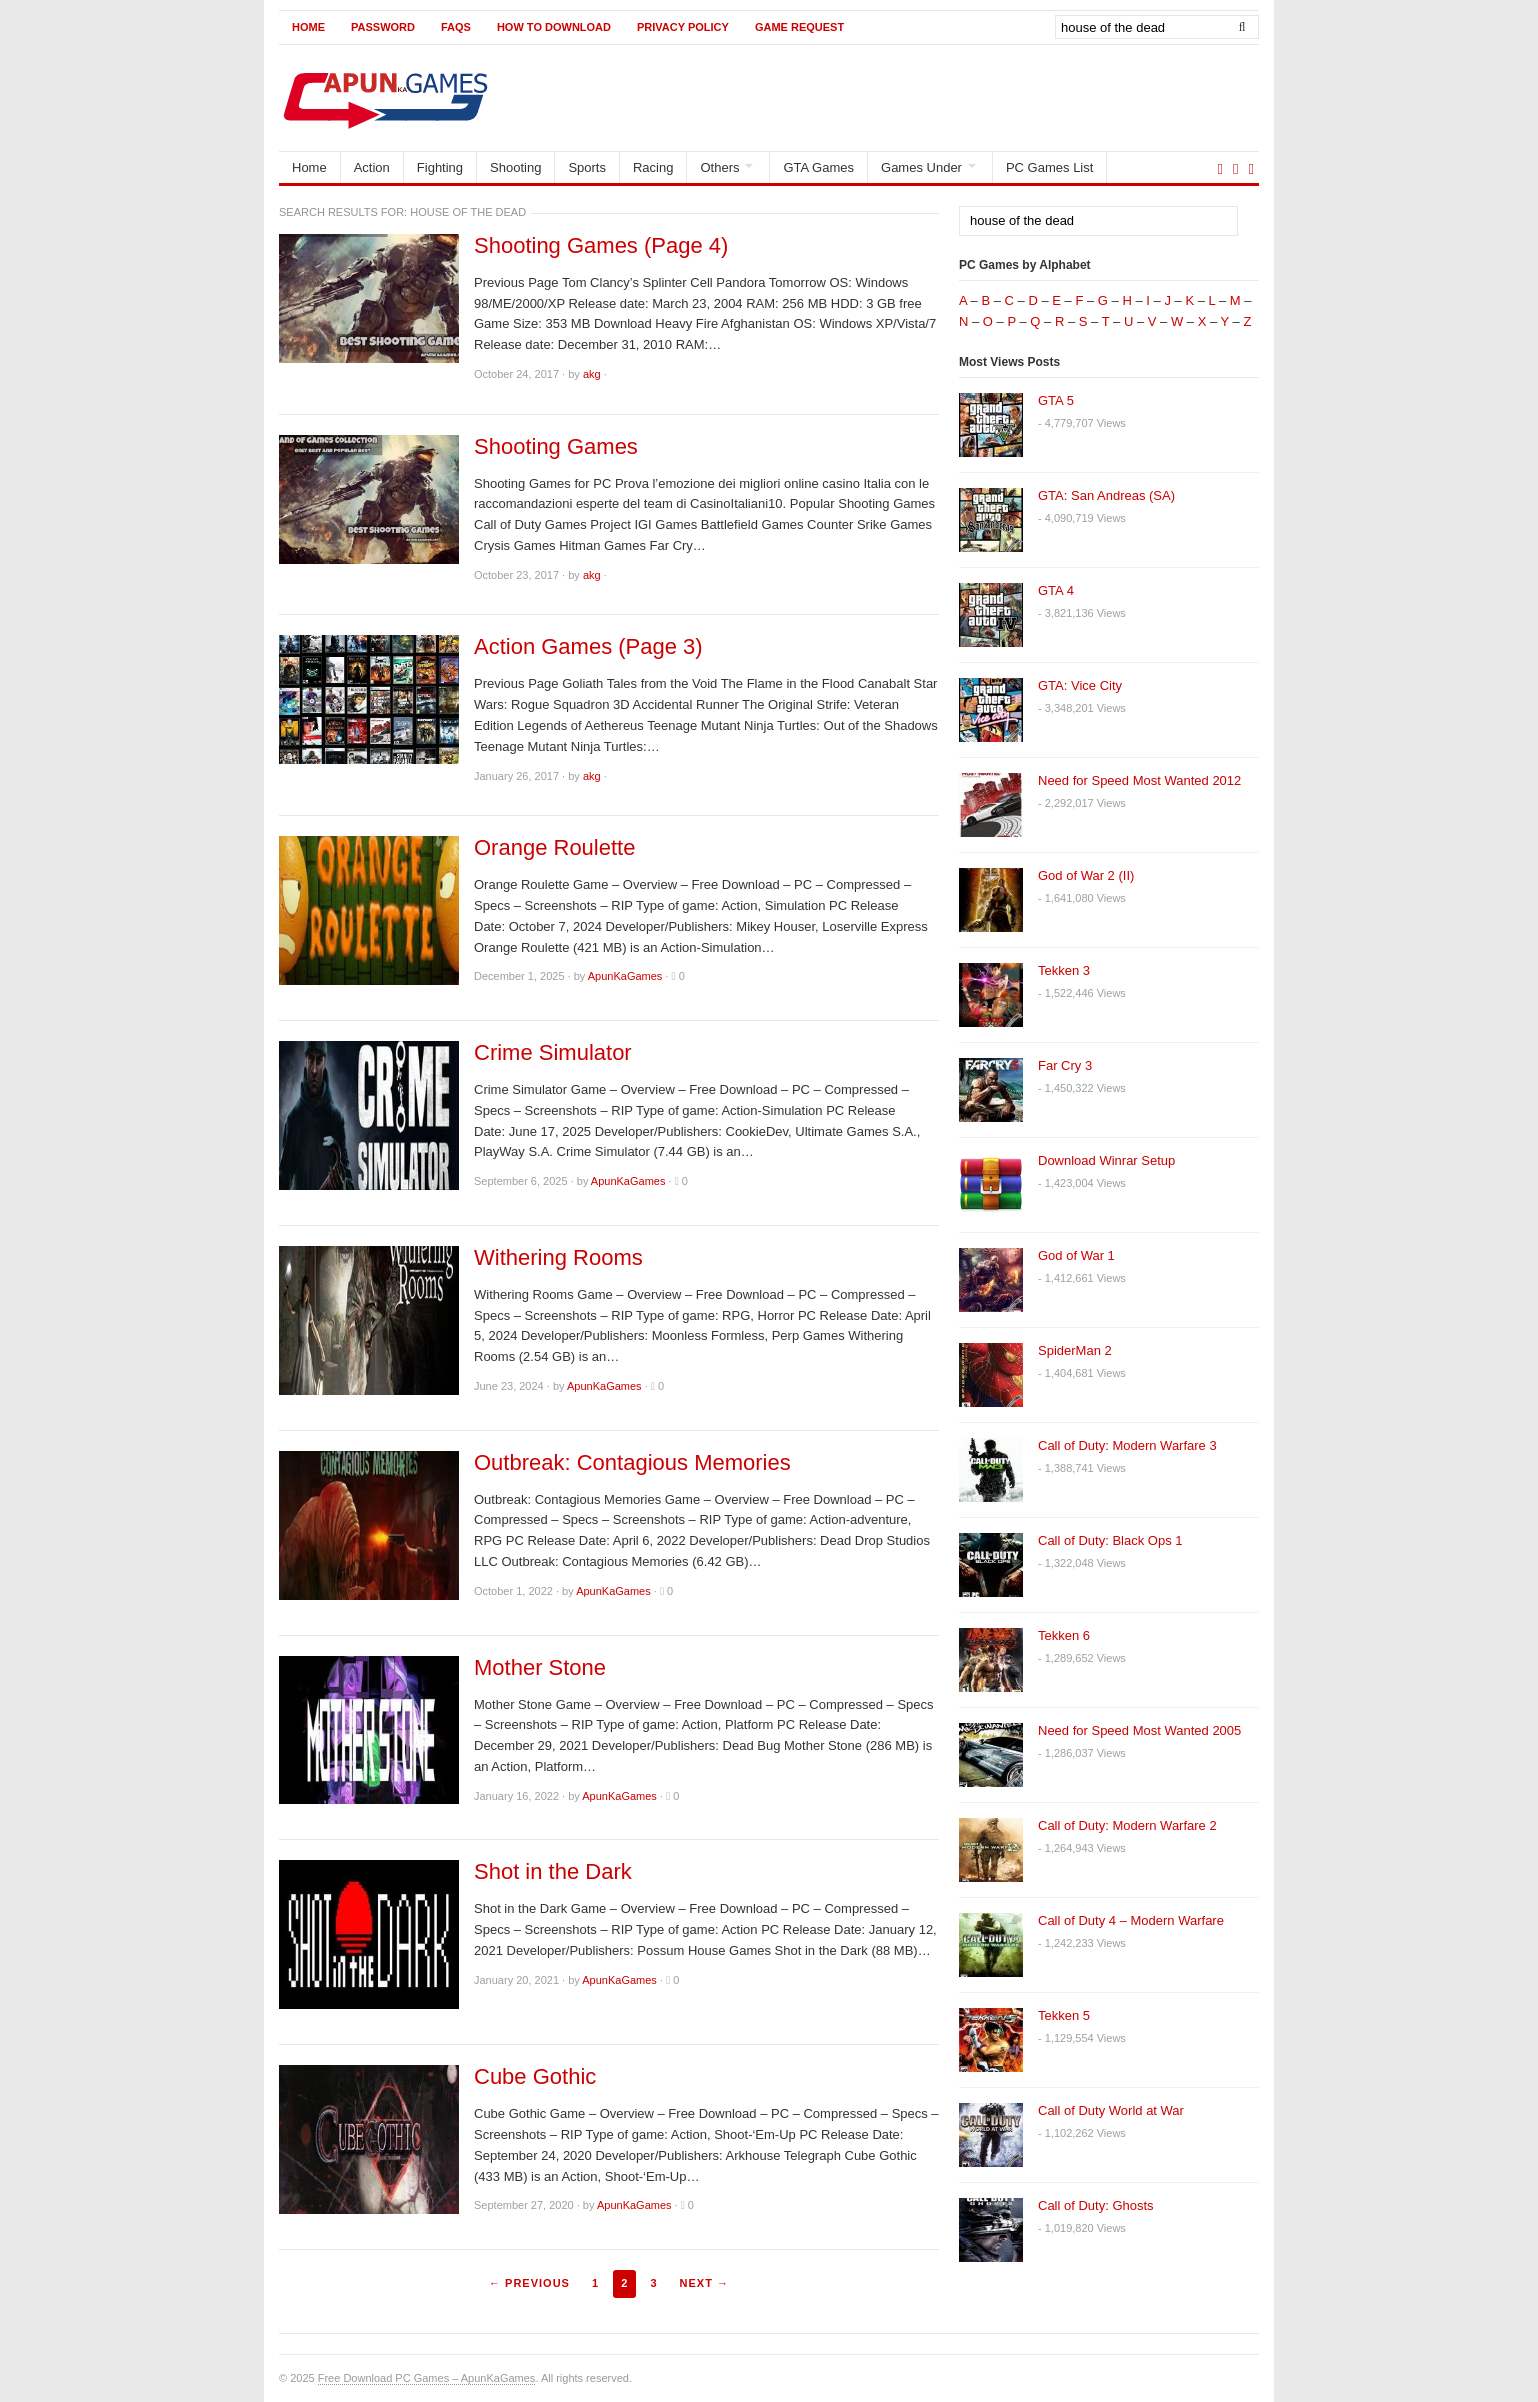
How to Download (554, 27)
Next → (704, 2283)
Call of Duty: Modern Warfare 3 (1127, 1445)
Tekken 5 (1064, 2015)
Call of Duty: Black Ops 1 (1110, 1540)
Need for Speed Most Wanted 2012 (1139, 780)
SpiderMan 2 (1075, 1350)
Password (383, 27)
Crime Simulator (553, 1053)
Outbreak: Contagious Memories (632, 1463)
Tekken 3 (1064, 970)
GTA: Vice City (1080, 685)
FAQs (456, 27)
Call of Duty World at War (1111, 2110)
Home (308, 27)
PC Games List (1049, 167)
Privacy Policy (683, 27)
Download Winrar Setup (1106, 1160)
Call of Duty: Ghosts (1096, 2205)
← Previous (529, 2283)
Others (719, 167)
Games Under (921, 167)
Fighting (440, 167)
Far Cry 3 (1065, 1065)
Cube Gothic (535, 2077)
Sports (587, 167)
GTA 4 (1056, 590)
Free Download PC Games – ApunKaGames (427, 2378)
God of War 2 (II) (1086, 875)
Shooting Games (556, 447)
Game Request (799, 27)
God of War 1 (1076, 1255)
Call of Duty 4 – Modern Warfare (1131, 1920)
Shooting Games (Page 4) (601, 246)
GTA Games (818, 167)
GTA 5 (1056, 400)
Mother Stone (540, 1668)
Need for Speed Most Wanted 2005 (1139, 1730)
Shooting (515, 167)
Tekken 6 (1064, 1635)
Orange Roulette (554, 848)
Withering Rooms (558, 1258)
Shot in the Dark (553, 1872)
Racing (653, 167)
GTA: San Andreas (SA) (1106, 495)
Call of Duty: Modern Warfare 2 (1127, 1825)
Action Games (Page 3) (588, 647)
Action (372, 167)
